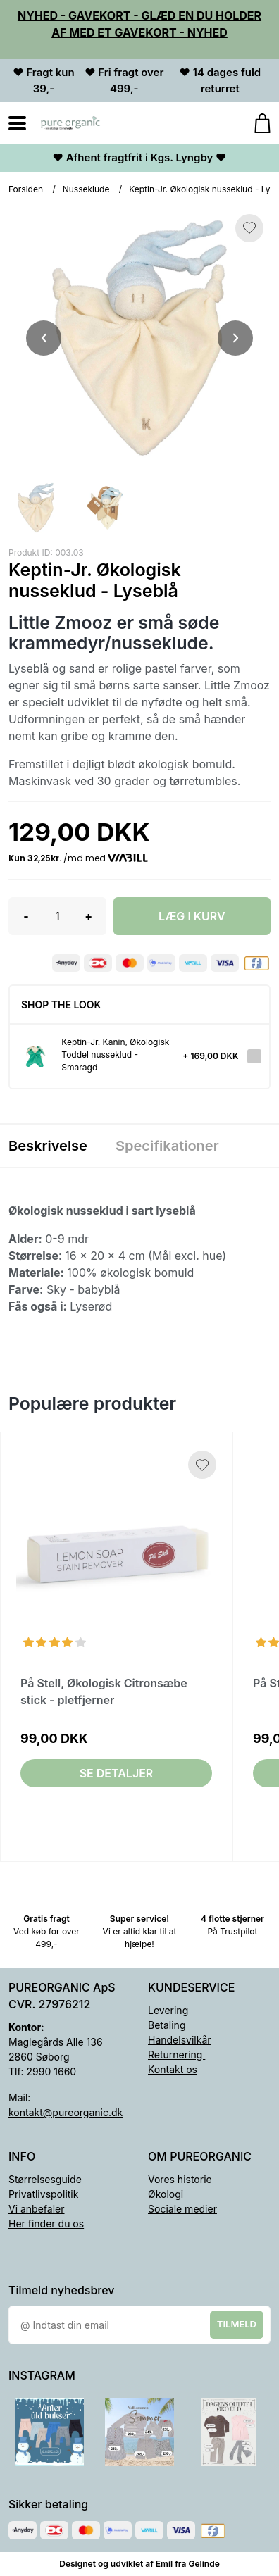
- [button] (25, 916)
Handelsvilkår (179, 2040)
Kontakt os (172, 2069)
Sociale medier (182, 2209)
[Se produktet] (35, 1056)
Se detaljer (117, 1773)
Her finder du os (46, 2224)
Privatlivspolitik (43, 2194)
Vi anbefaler (36, 2209)
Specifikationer (167, 1145)
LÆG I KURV (192, 916)
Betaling (166, 2025)
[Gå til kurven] (255, 123)
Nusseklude (86, 189)
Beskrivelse (47, 1145)
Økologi (165, 2194)
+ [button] (88, 916)
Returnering (176, 2055)
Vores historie (180, 2179)
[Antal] (57, 916)
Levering (168, 2010)
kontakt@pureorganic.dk (65, 2112)
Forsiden (25, 189)
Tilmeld (236, 2324)
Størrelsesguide (45, 2179)
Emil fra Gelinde (188, 2563)
